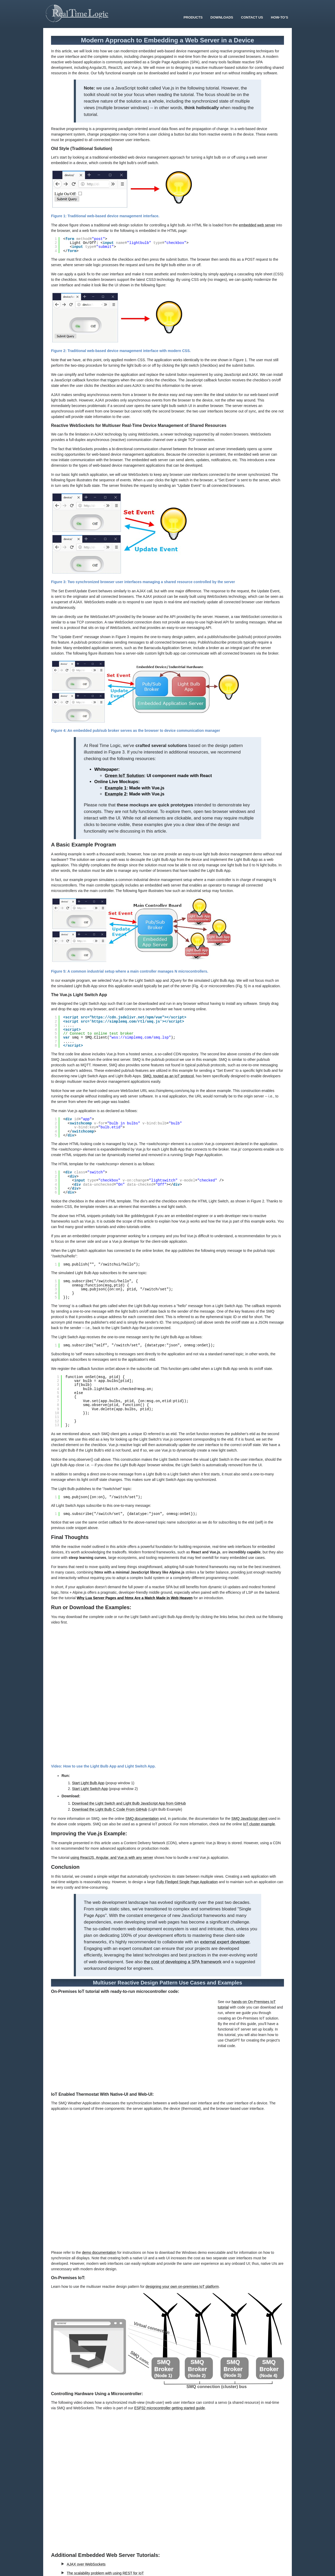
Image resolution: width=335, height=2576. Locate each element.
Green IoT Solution (124, 775)
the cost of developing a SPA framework (182, 1961)
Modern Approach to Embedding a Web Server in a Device (167, 40)
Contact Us (252, 17)
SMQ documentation (142, 1818)
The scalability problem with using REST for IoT (105, 2573)
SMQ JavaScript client (249, 1818)
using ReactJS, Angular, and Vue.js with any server (111, 1857)
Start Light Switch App (90, 1789)
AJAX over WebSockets (86, 2564)
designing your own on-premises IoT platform (182, 2286)
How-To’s (279, 17)
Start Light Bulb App (88, 1783)
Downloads (221, 17)
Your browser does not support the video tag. (132, 2044)
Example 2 (115, 793)
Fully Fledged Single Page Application (187, 1882)
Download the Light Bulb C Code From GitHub (109, 1809)
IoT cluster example (259, 1824)
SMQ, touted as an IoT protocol (168, 1076)
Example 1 (115, 787)
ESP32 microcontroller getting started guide (169, 2408)
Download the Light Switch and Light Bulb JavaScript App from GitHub (129, 1803)
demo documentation (99, 2252)
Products (193, 17)
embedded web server (257, 225)
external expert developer (224, 1941)
